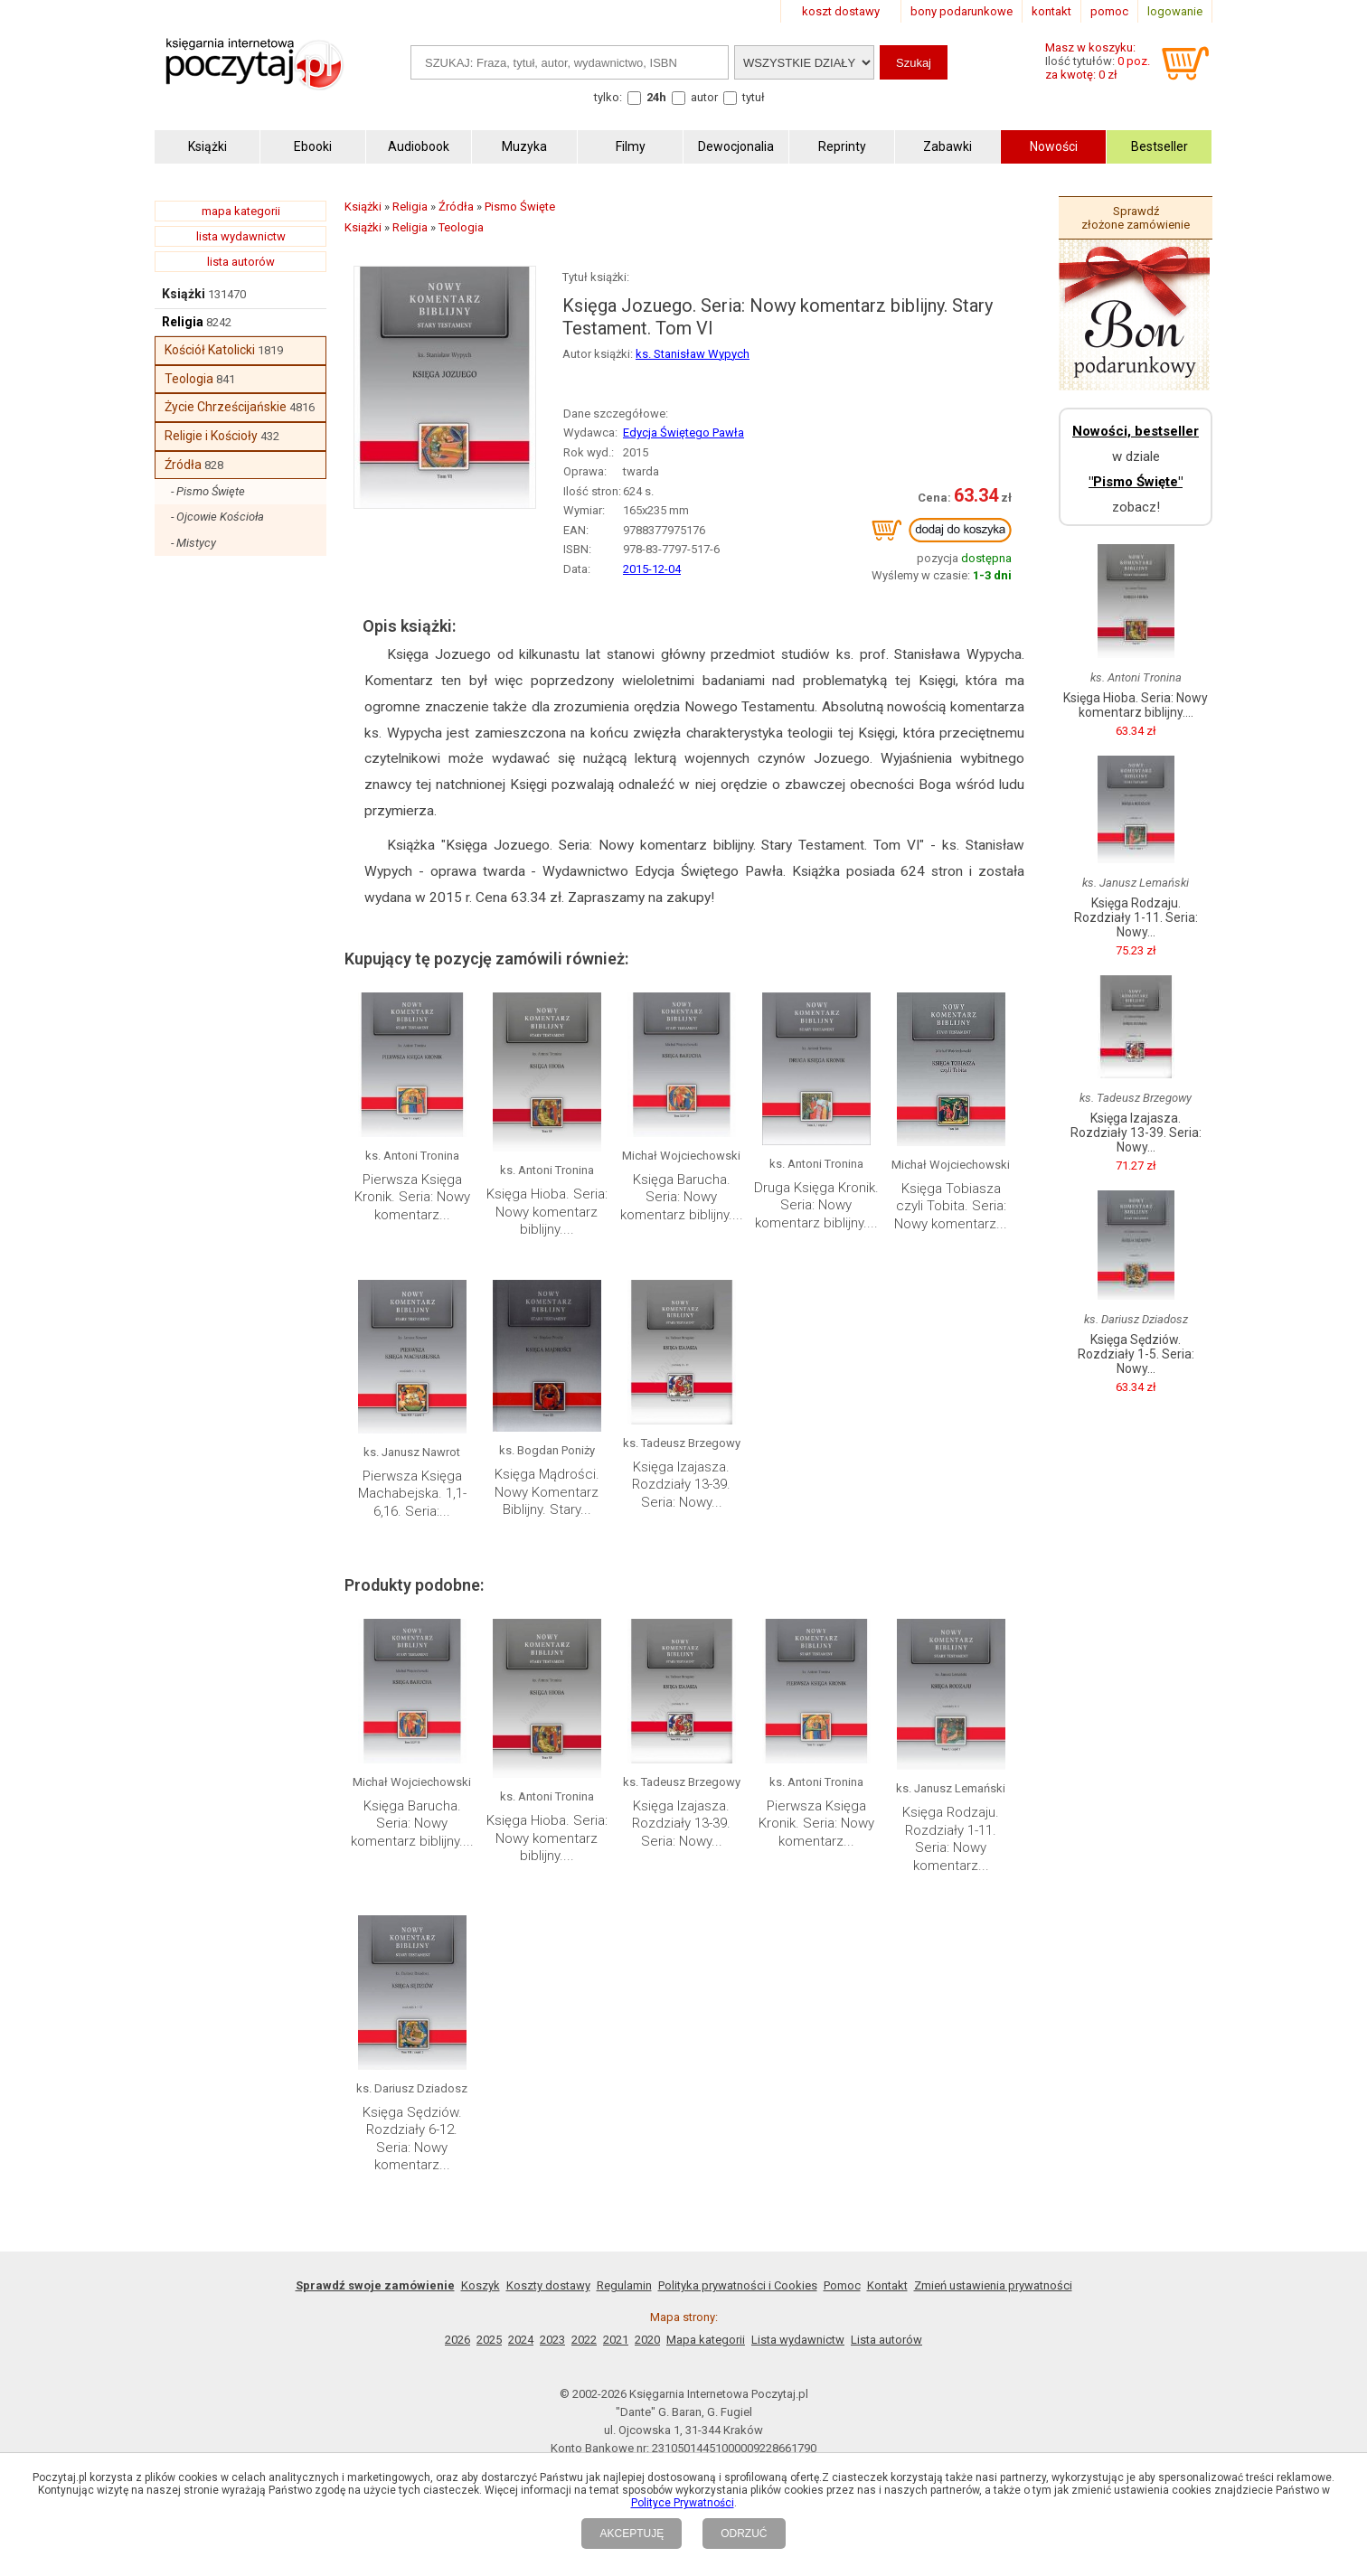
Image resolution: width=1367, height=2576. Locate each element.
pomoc (1109, 11)
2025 (489, 2339)
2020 (647, 2339)
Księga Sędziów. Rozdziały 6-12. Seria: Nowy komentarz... (412, 2139)
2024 (520, 2339)
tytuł (753, 97)
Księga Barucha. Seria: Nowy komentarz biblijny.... (681, 1197)
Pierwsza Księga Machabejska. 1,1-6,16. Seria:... (412, 1493)
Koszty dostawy (548, 2285)
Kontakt (887, 2285)
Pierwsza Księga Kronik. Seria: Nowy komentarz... (412, 1197)
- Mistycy (193, 543)
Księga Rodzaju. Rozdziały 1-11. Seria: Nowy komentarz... (950, 1839)
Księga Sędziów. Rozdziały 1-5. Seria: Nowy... (1136, 1354)
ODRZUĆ (744, 2533)
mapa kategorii (241, 211)
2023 (552, 2339)
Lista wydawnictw (797, 2339)
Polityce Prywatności (682, 2502)
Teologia (189, 378)
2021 (615, 2339)
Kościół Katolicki (210, 350)
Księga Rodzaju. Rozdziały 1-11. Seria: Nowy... (1136, 917)
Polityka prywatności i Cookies (737, 2285)
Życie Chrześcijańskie (226, 407)
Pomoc (842, 2285)
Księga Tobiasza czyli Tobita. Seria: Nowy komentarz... (950, 1206)
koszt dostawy (841, 11)
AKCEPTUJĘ (631, 2533)
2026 (457, 2339)
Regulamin (624, 2285)
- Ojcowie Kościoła (217, 516)
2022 (584, 2339)
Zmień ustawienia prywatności (993, 2285)
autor (704, 97)
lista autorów (241, 261)
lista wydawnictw (241, 236)
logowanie (1174, 11)
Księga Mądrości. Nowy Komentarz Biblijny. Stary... (547, 1492)
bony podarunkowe (961, 11)
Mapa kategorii (705, 2339)
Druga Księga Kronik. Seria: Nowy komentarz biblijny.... (816, 1205)
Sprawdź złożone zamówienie (1135, 217)
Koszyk (480, 2285)
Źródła (183, 464)
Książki (183, 294)
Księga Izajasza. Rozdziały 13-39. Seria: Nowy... (681, 1484)
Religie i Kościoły (211, 435)
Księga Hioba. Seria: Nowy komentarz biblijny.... (547, 1211)
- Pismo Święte (208, 491)
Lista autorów (886, 2339)
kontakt (1051, 11)
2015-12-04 (652, 569)
